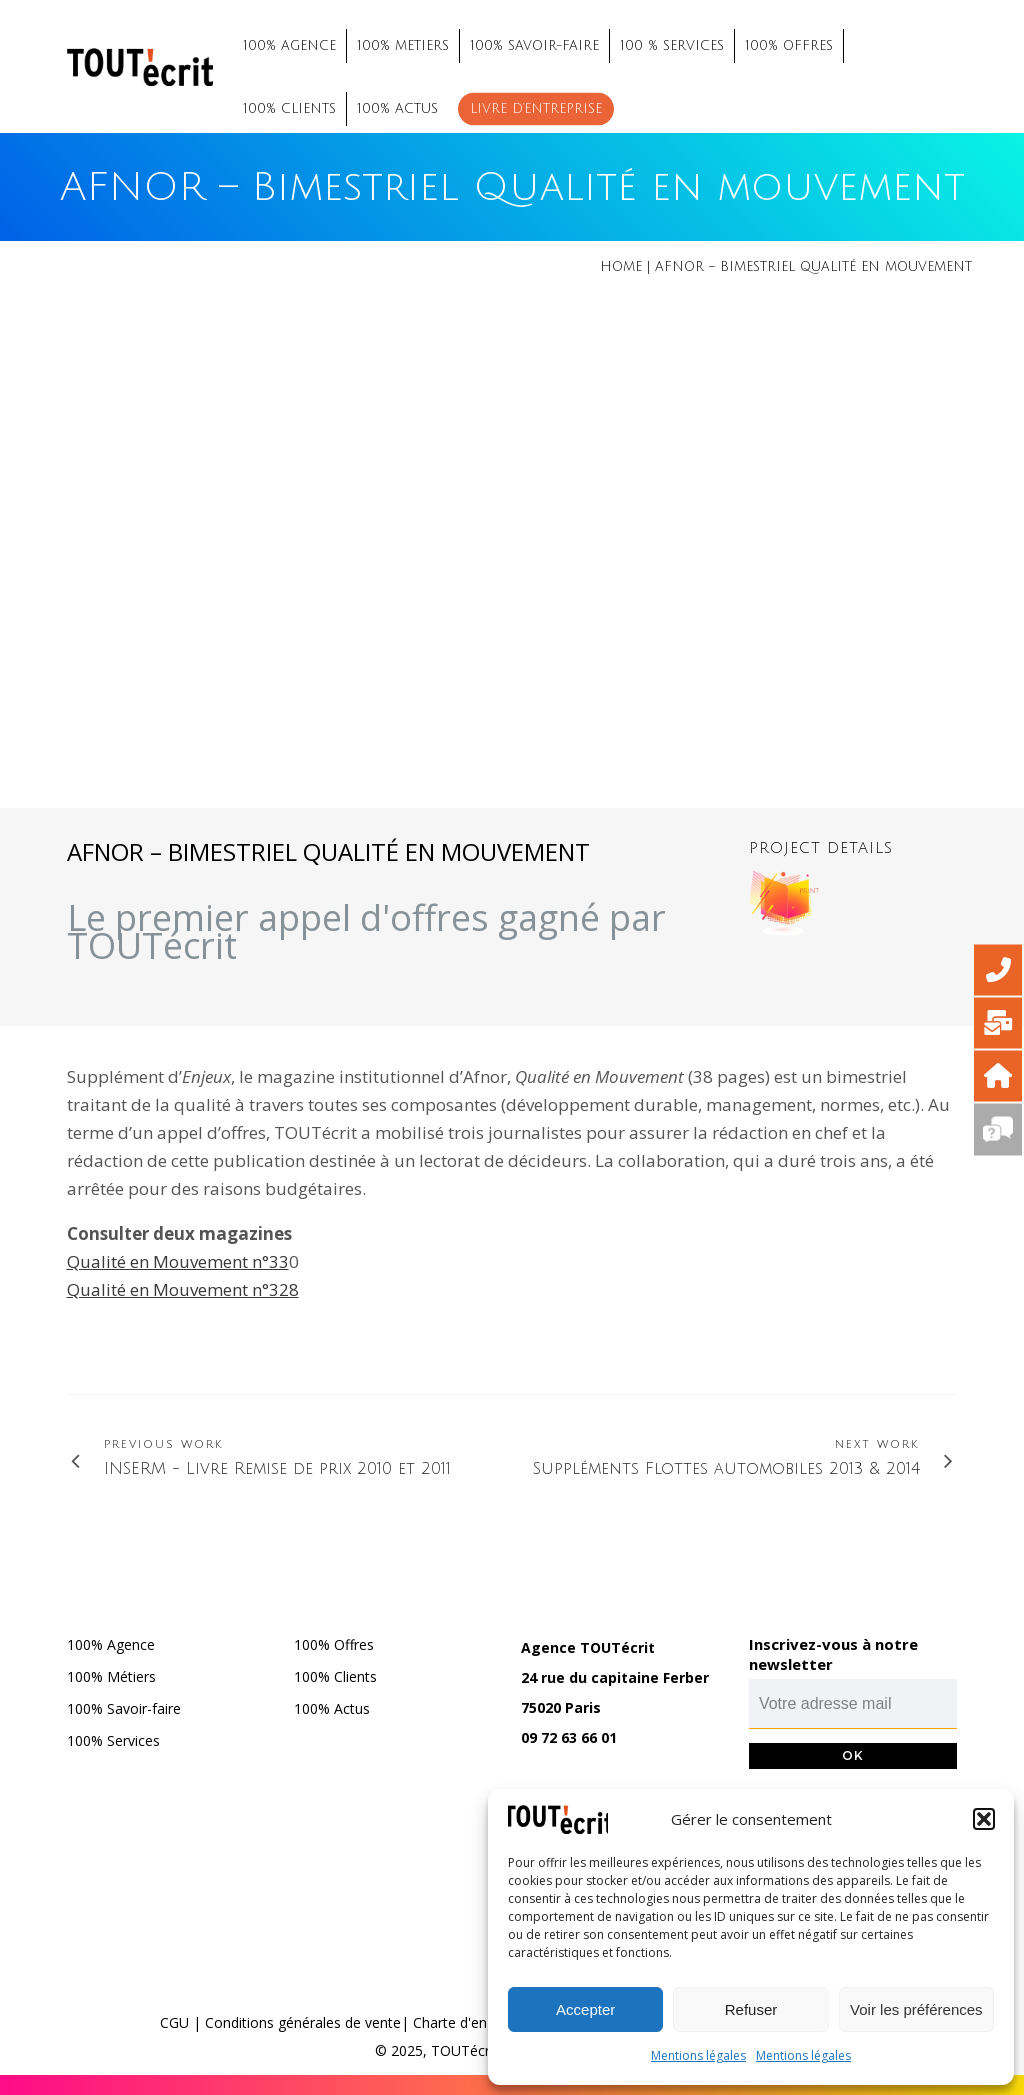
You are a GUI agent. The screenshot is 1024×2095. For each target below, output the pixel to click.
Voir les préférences (916, 2009)
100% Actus (332, 1708)
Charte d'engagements (486, 2022)
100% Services (113, 1740)
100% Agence (111, 1644)
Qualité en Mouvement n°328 (183, 1289)
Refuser (751, 2009)
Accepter (585, 2009)
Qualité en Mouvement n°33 (178, 1261)
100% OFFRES (789, 46)
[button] (984, 1819)
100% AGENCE (289, 46)
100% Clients (335, 1676)
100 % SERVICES (672, 46)
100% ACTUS (397, 109)
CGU (174, 2022)
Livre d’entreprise (536, 109)
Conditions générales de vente (303, 2022)
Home (621, 267)
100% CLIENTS (289, 109)
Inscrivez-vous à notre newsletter (833, 1654)
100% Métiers (111, 1676)
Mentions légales (698, 2055)
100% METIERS (403, 46)
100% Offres (334, 1644)
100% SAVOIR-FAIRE (534, 46)
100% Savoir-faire (124, 1708)
